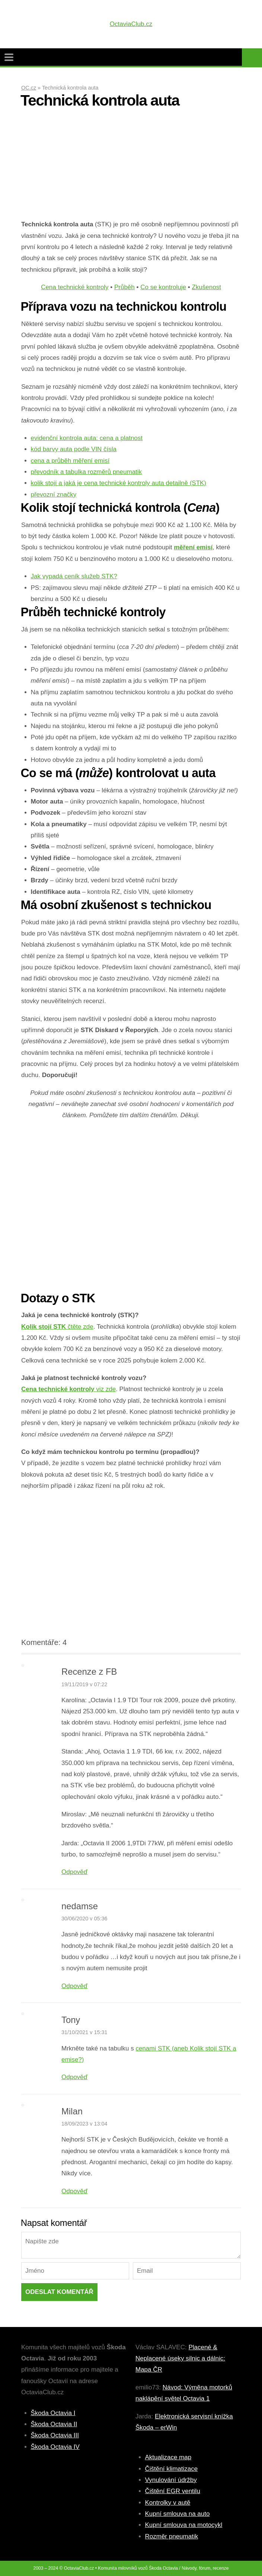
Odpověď (74, 1871)
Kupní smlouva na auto (177, 2513)
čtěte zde (57, 1326)
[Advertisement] (131, 167)
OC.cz (28, 88)
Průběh (124, 287)
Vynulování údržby (171, 2479)
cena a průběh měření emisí (70, 460)
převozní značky (54, 494)
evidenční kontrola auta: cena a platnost (87, 438)
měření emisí (193, 547)
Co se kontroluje (163, 287)
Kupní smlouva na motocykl (184, 2524)
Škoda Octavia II (54, 2424)
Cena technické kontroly (74, 287)
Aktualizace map (168, 2457)
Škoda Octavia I (53, 2413)
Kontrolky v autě (168, 2502)
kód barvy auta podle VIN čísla (74, 449)
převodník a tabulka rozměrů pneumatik (86, 471)
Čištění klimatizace (171, 2468)
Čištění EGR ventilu (172, 2491)
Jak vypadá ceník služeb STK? (74, 576)
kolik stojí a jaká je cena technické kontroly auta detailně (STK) (119, 483)
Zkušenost (206, 287)
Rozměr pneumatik (171, 2536)
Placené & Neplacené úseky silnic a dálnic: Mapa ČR (180, 2358)
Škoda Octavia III (55, 2435)
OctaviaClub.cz (131, 24)
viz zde (68, 1389)
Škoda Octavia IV (55, 2446)
